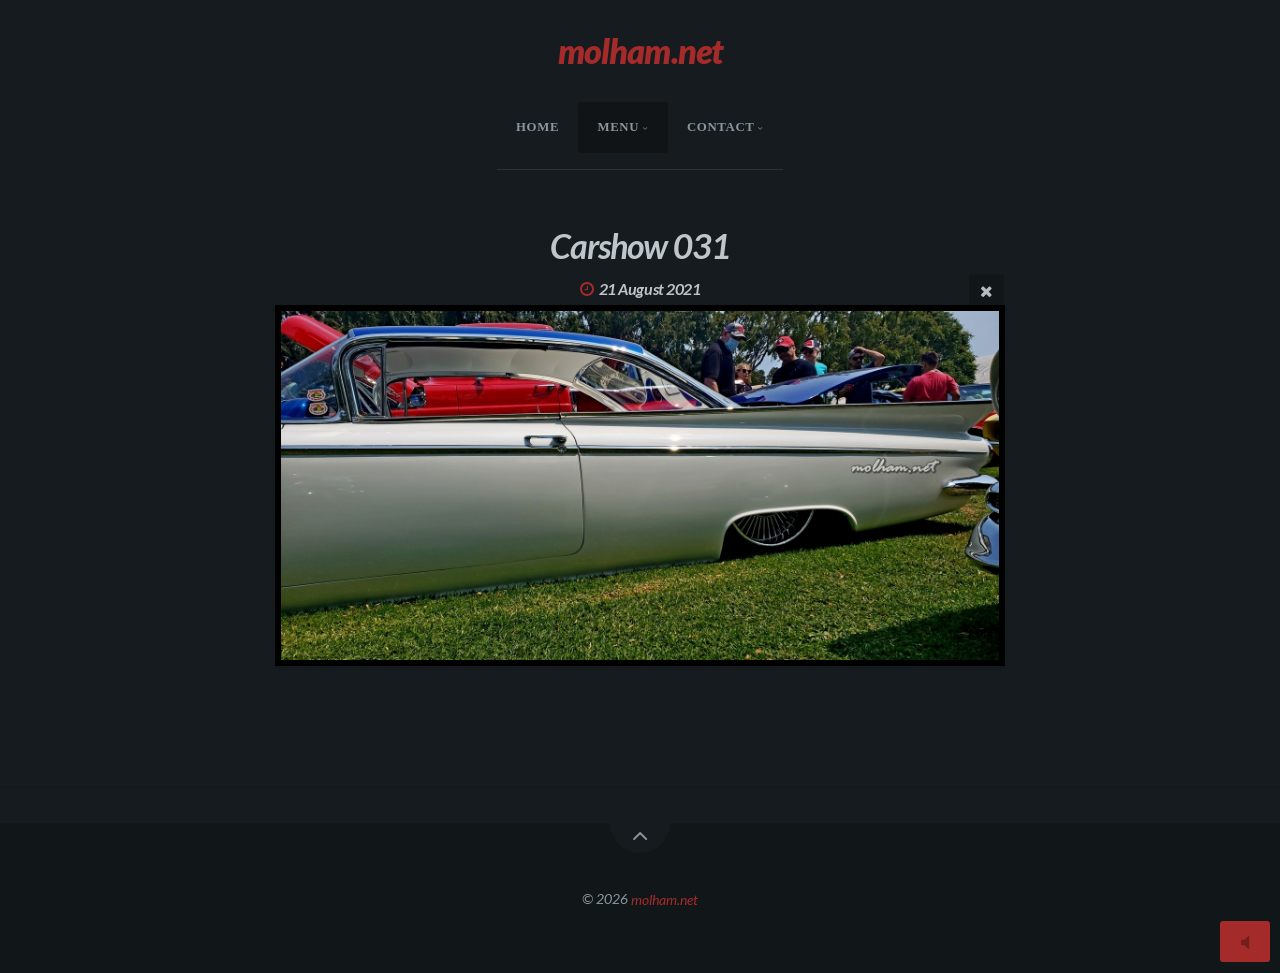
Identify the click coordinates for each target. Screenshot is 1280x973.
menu (618, 127)
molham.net (664, 898)
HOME (537, 127)
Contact (721, 127)
